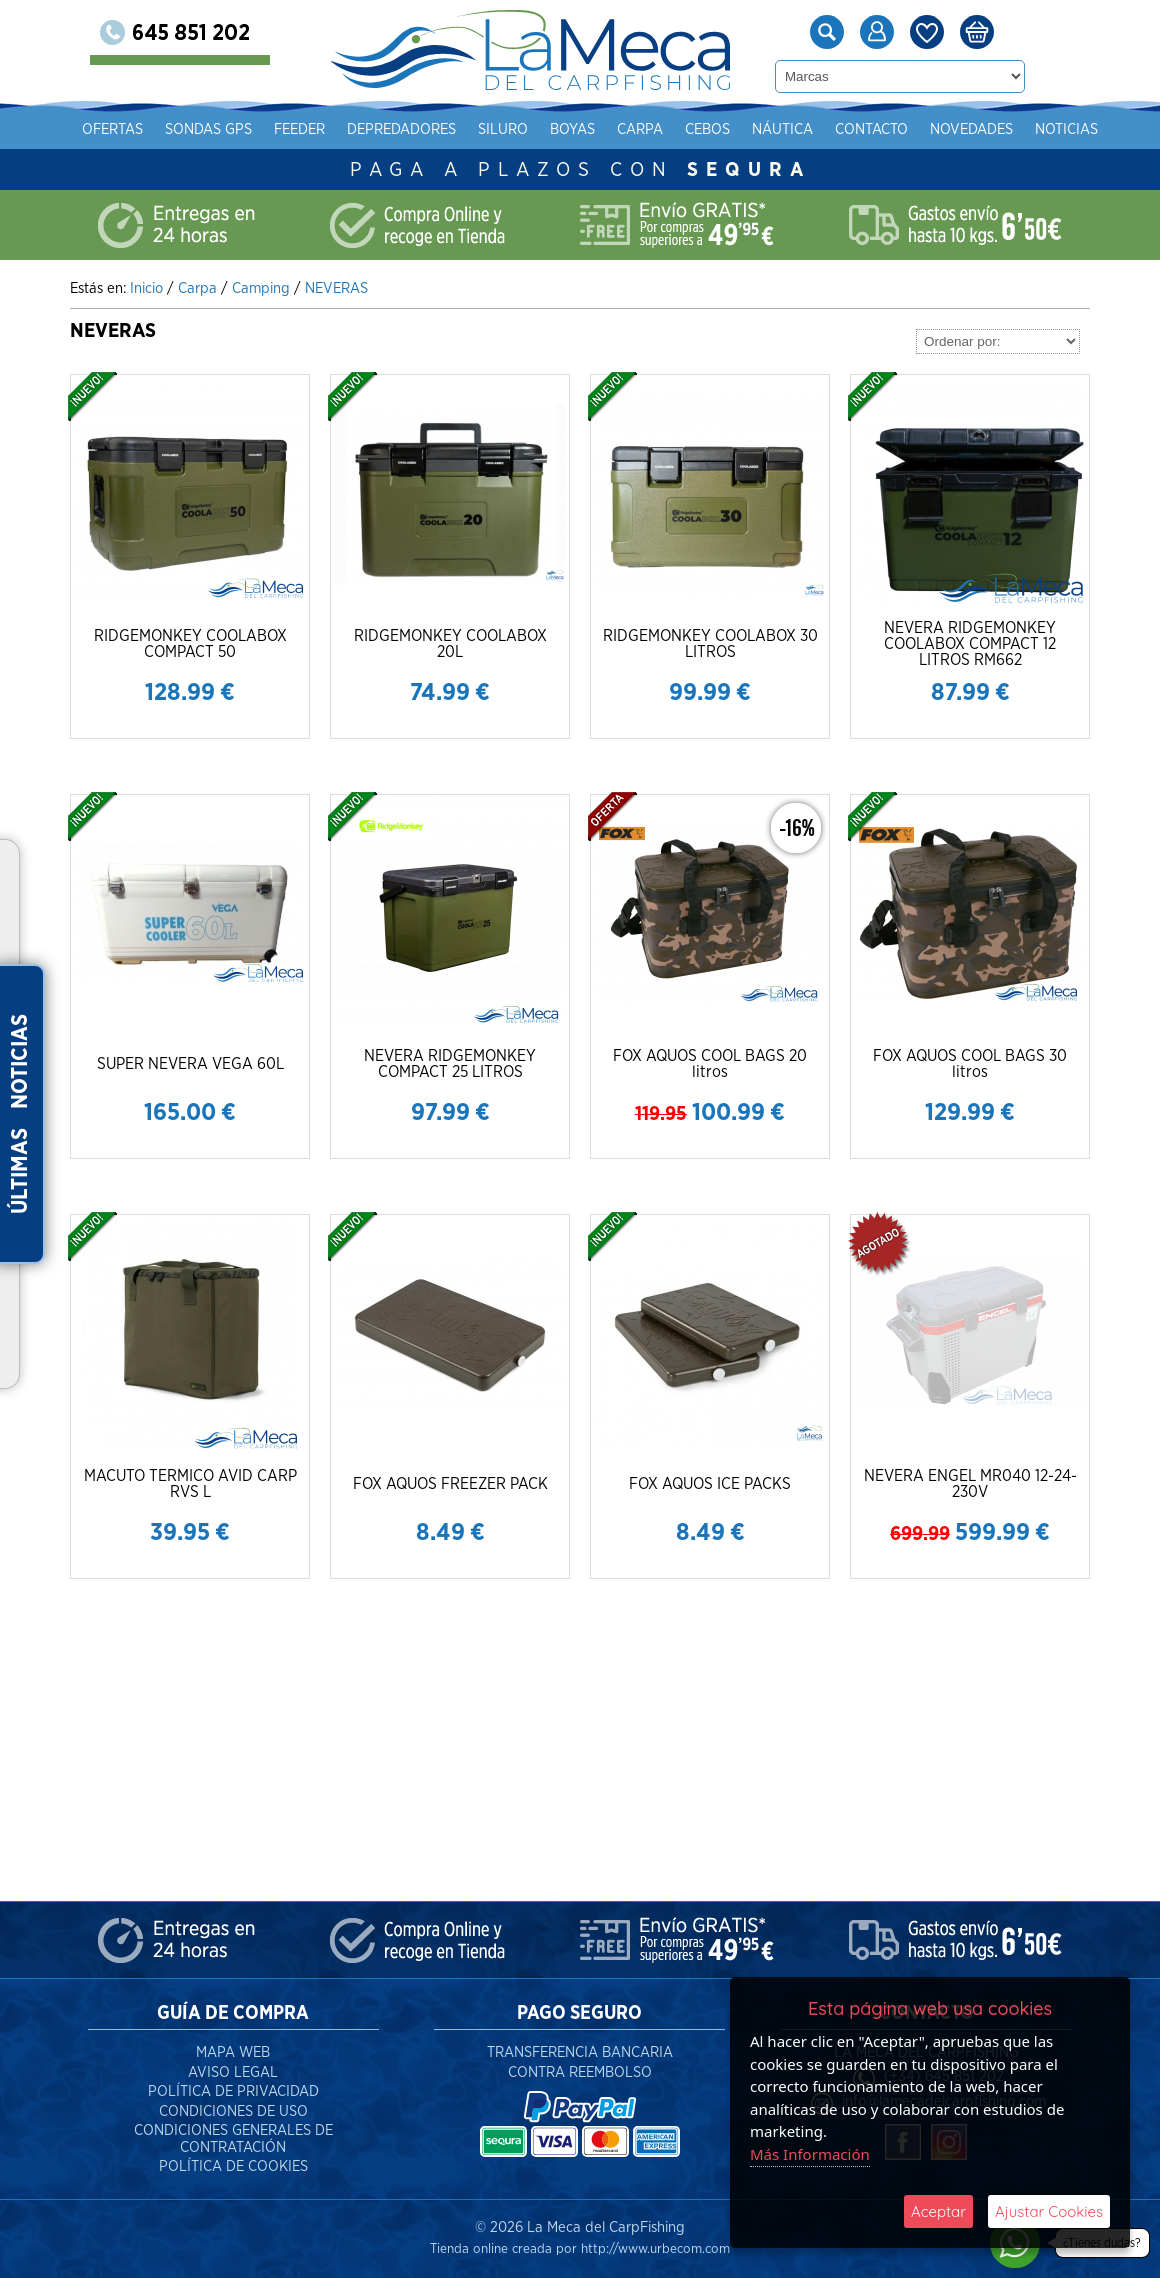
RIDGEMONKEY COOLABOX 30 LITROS (710, 644)
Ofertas (112, 129)
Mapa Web (233, 2052)
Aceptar (938, 2211)
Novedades (971, 129)
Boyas (572, 129)
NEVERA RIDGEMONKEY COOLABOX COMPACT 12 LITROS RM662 (970, 644)
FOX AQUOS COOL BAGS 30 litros (970, 1064)
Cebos (707, 129)
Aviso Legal (233, 2072)
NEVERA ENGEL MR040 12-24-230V (970, 1484)
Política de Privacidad (233, 2091)
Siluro (503, 129)
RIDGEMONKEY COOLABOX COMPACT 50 (190, 644)
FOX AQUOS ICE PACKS (710, 1484)
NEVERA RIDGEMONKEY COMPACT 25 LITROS (450, 1064)
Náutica (782, 129)
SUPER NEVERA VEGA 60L (190, 1064)
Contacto (871, 129)
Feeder (299, 129)
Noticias (1066, 129)
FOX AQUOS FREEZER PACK (450, 1484)
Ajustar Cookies (1049, 2211)
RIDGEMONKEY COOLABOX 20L (450, 644)
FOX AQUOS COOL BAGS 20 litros (710, 1064)
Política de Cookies (233, 2166)
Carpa (640, 129)
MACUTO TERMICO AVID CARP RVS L (190, 1484)
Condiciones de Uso (233, 2111)
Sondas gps (208, 129)
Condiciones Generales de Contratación (233, 2139)
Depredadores (401, 129)
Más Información (810, 2154)
